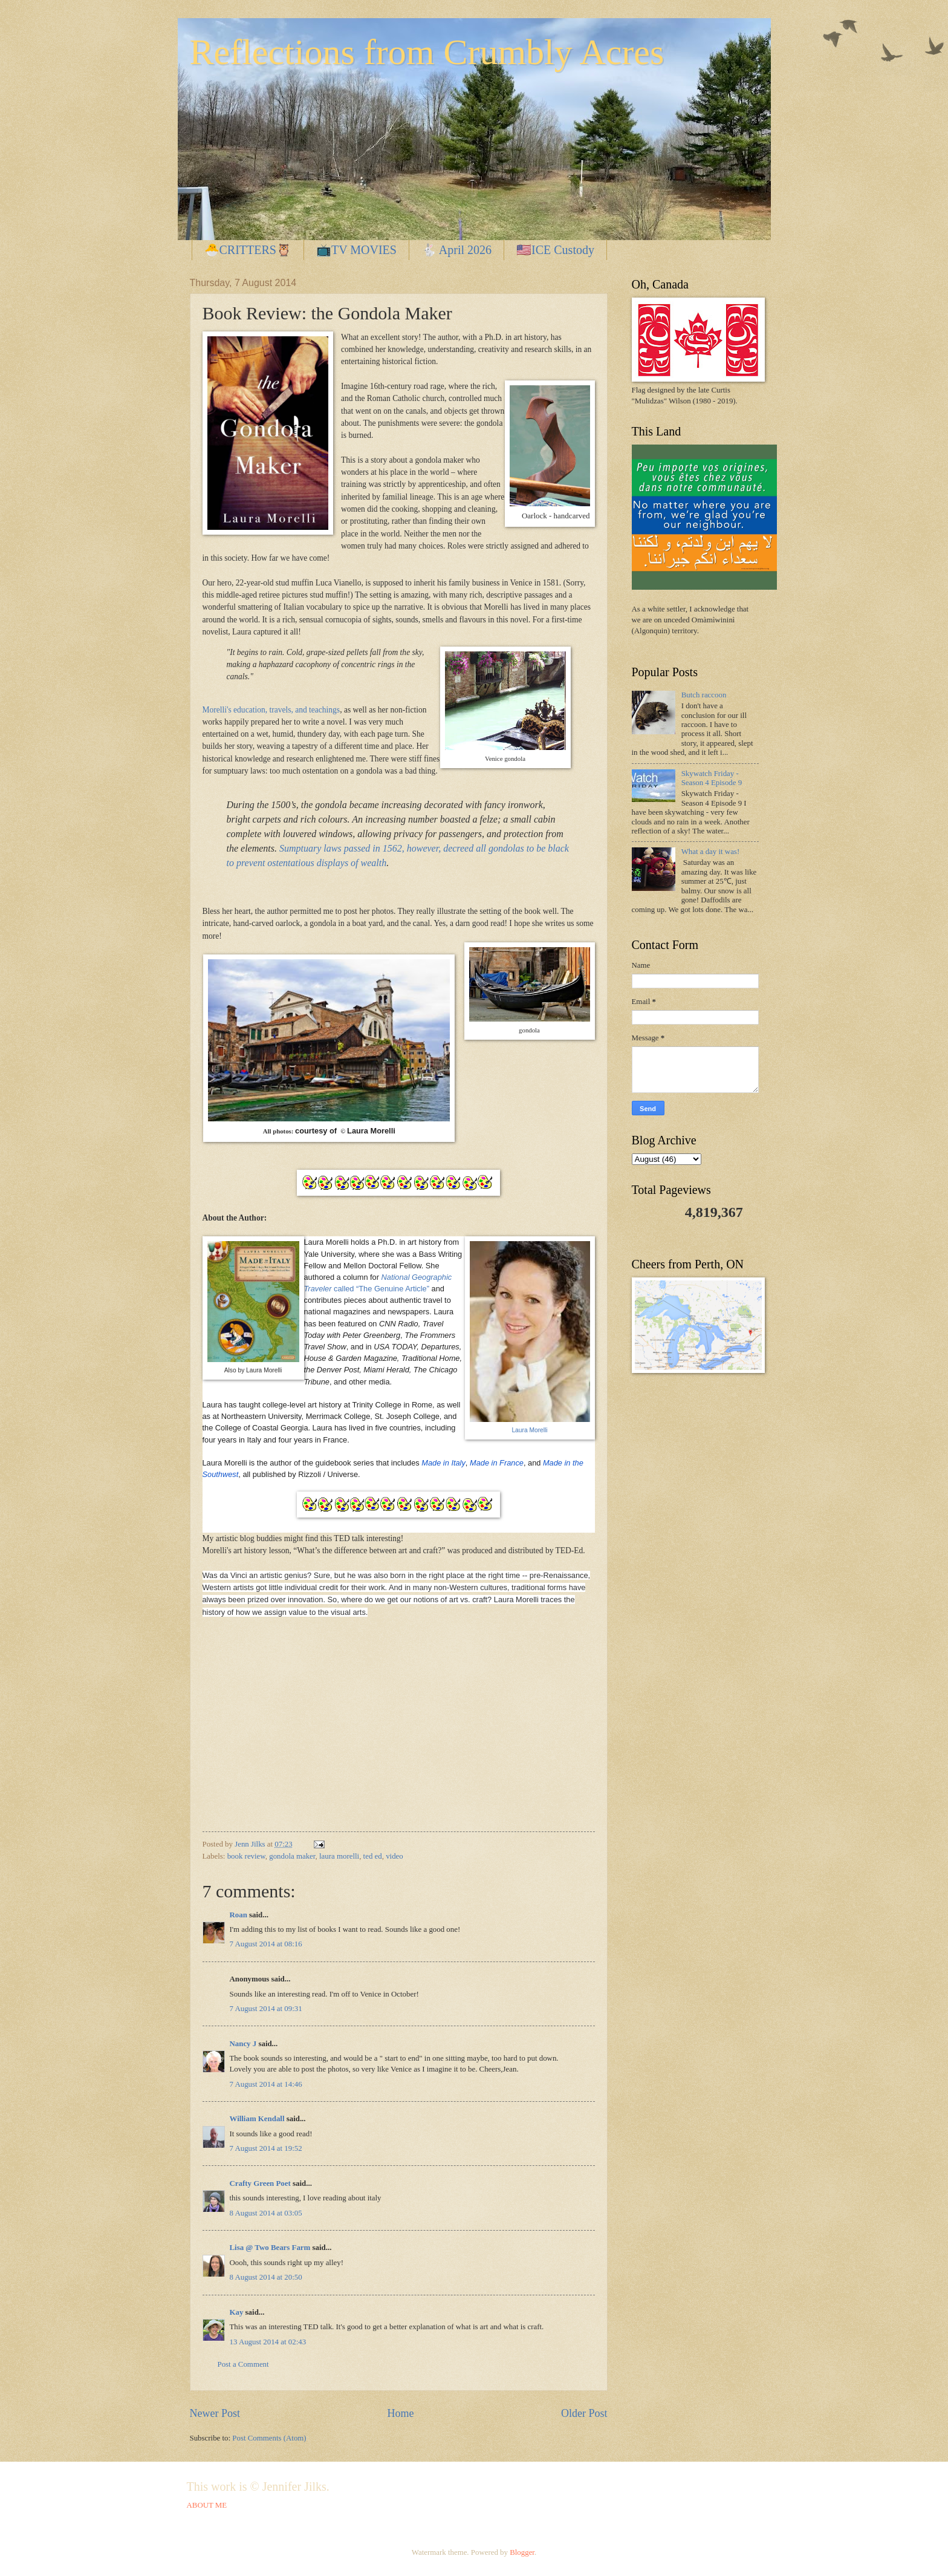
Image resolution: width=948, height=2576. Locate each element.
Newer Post (215, 2413)
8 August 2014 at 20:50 (266, 2277)
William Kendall (257, 2119)
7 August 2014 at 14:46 (266, 2084)
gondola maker (292, 1856)
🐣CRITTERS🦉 (247, 249)
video (394, 1856)
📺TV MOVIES (356, 249)
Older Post (584, 2413)
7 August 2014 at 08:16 (266, 1944)
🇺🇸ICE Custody (555, 249)
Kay (237, 2312)
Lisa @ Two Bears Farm (270, 2247)
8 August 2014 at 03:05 (266, 2213)
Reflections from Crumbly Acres (427, 52)
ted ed (372, 1856)
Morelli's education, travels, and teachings (271, 709)
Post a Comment (243, 2364)
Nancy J (243, 2044)
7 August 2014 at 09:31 (266, 2008)
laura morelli (339, 1856)
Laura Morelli (529, 1430)
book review (246, 1856)
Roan (238, 1915)
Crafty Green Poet (260, 2183)
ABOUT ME (207, 2505)
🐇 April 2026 (456, 249)
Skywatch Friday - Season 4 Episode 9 (711, 778)
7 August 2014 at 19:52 (266, 2148)
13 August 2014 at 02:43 (268, 2342)
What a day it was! (710, 851)
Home (400, 2413)
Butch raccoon (704, 695)
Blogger (522, 2552)
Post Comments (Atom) (269, 2438)
